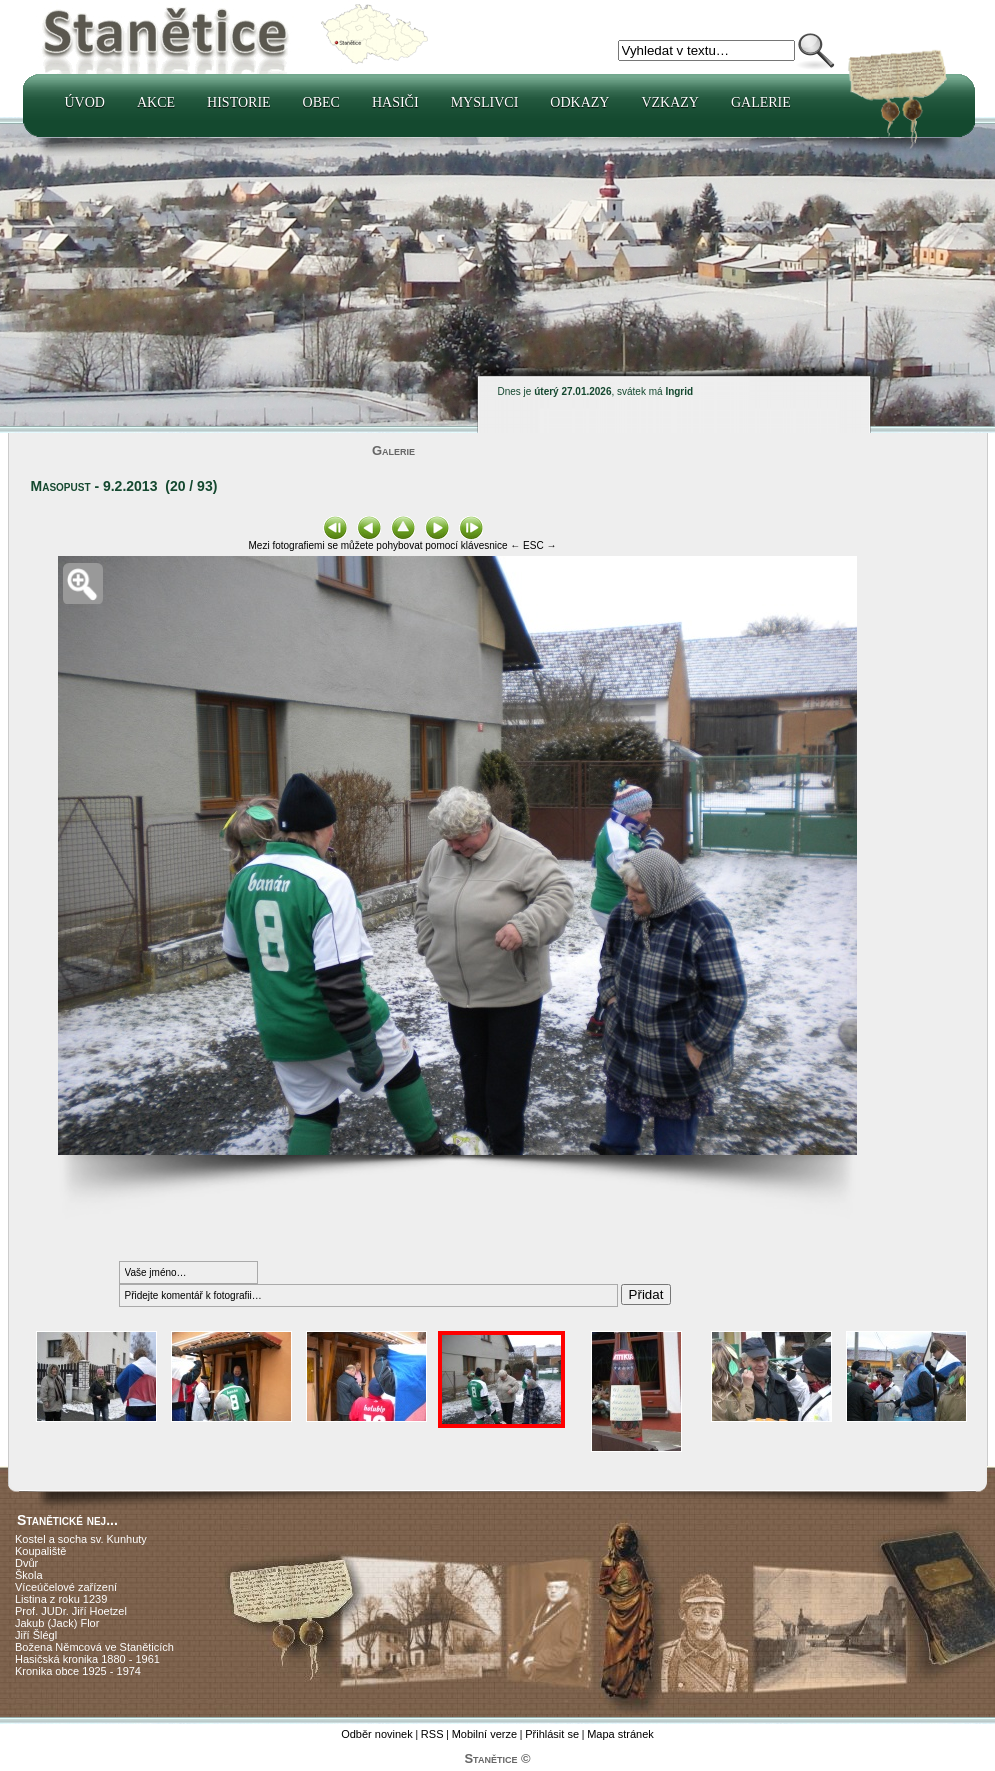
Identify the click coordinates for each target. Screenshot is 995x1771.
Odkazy (579, 102)
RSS (432, 1734)
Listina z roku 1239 (61, 1599)
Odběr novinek (377, 1734)
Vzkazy (670, 102)
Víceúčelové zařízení (66, 1587)
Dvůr (26, 1563)
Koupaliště (40, 1551)
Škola (29, 1575)
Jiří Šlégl (36, 1635)
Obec (321, 102)
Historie (239, 102)
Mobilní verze (484, 1734)
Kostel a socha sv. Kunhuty (81, 1539)
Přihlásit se (552, 1734)
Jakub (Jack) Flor (57, 1623)
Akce (156, 102)
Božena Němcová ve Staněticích (94, 1647)
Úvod (85, 102)
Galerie (761, 102)
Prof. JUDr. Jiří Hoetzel (71, 1611)
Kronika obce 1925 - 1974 (78, 1671)
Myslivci (485, 102)
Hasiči (395, 102)
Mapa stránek (620, 1734)
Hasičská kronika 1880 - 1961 (87, 1659)
